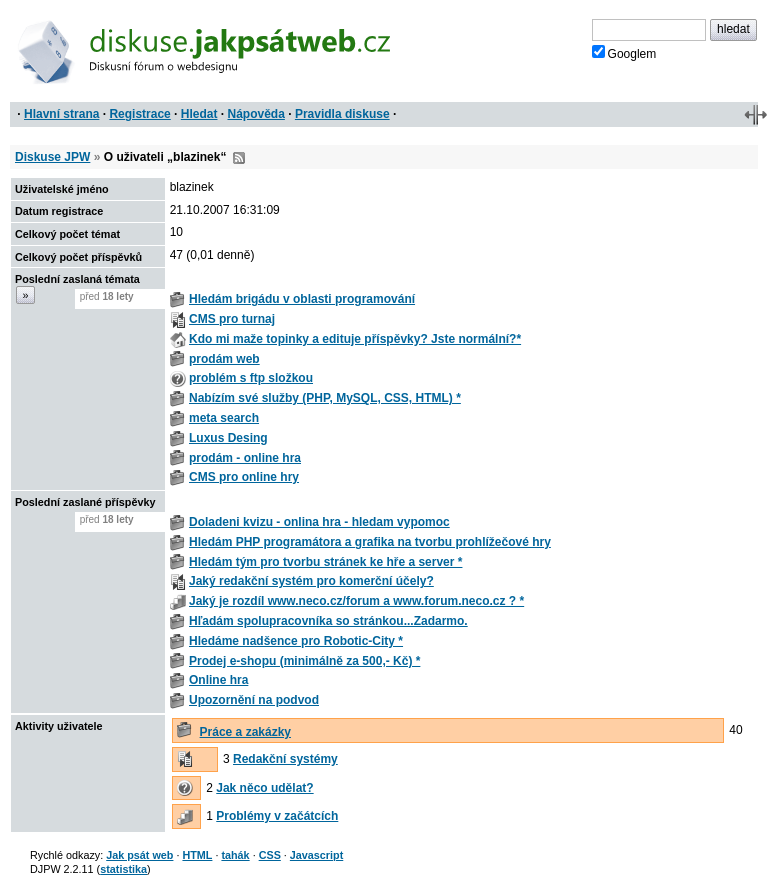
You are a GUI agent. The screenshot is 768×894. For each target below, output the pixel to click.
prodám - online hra (245, 458)
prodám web (224, 359)
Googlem (624, 53)
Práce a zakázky (245, 732)
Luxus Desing (228, 438)
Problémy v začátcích (277, 816)
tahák (235, 855)
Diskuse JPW (52, 157)
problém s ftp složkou (251, 378)
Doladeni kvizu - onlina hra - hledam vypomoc (319, 522)
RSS (239, 158)
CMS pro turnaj (232, 319)
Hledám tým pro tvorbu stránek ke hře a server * (325, 562)
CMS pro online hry (244, 477)
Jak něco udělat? (264, 788)
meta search (224, 418)
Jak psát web (139, 855)
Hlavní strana (61, 114)
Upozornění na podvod (254, 700)
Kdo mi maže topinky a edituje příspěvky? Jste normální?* (355, 339)
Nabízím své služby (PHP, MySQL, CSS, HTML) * (325, 398)
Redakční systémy (285, 759)
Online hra (218, 680)
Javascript (316, 855)
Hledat (199, 114)
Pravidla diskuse (342, 114)
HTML (197, 855)
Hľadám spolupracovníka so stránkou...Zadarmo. (328, 621)
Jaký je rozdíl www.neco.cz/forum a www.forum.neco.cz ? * (356, 601)
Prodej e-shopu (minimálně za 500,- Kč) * (304, 661)
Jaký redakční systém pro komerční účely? (311, 581)
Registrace (139, 114)
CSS (270, 855)
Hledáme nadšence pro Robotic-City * (296, 641)
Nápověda (256, 114)
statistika (123, 869)
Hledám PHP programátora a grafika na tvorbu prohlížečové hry (370, 542)
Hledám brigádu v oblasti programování (302, 299)
